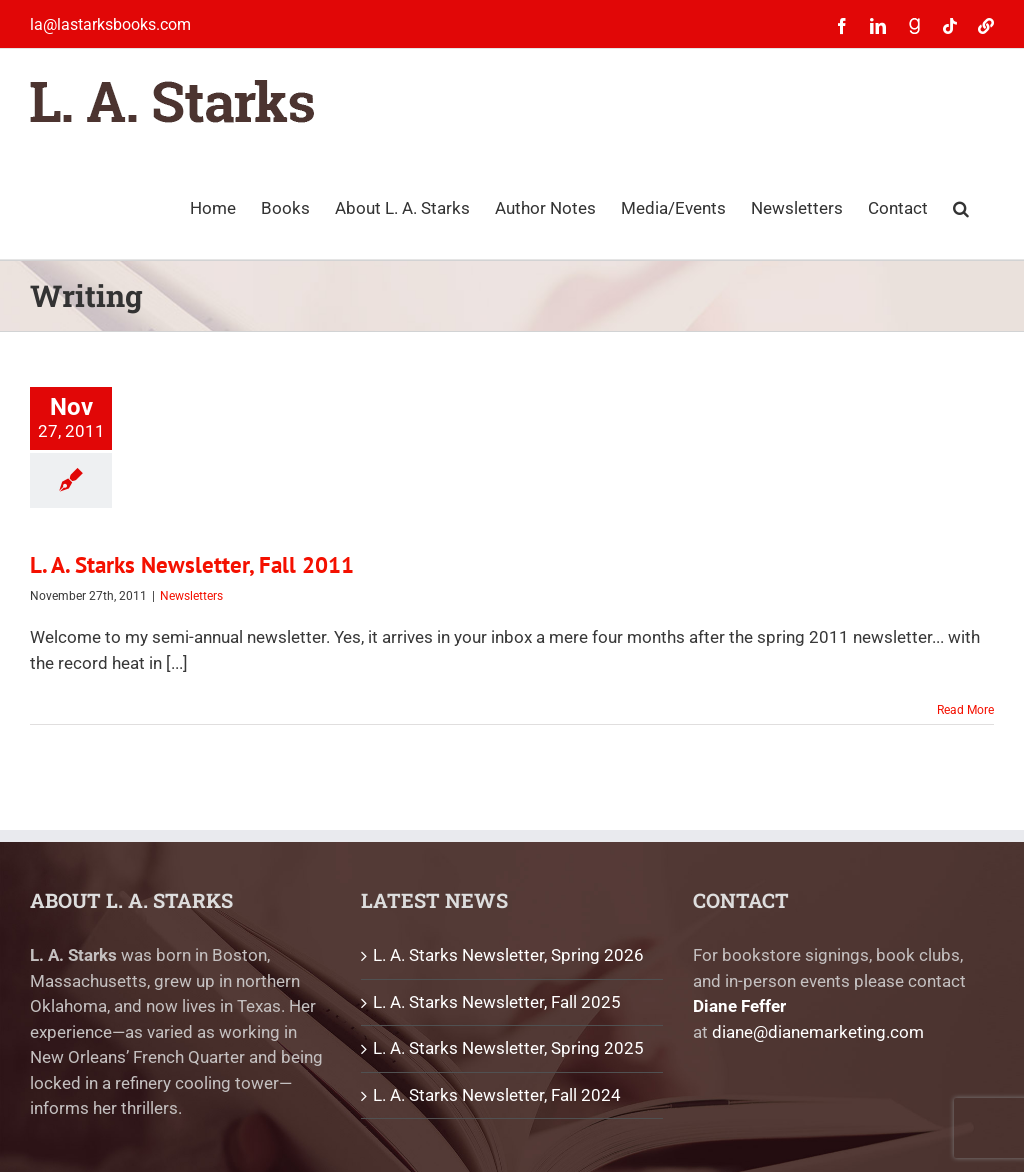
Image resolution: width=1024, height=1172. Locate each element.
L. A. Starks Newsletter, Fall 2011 (192, 564)
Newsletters (191, 596)
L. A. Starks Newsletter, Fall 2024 (497, 1095)
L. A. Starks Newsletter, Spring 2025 (508, 1048)
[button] (961, 206)
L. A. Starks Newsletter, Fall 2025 (497, 1002)
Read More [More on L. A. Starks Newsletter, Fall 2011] (965, 710)
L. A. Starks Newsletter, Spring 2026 (508, 955)
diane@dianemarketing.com (818, 1032)
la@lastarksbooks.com (110, 24)
